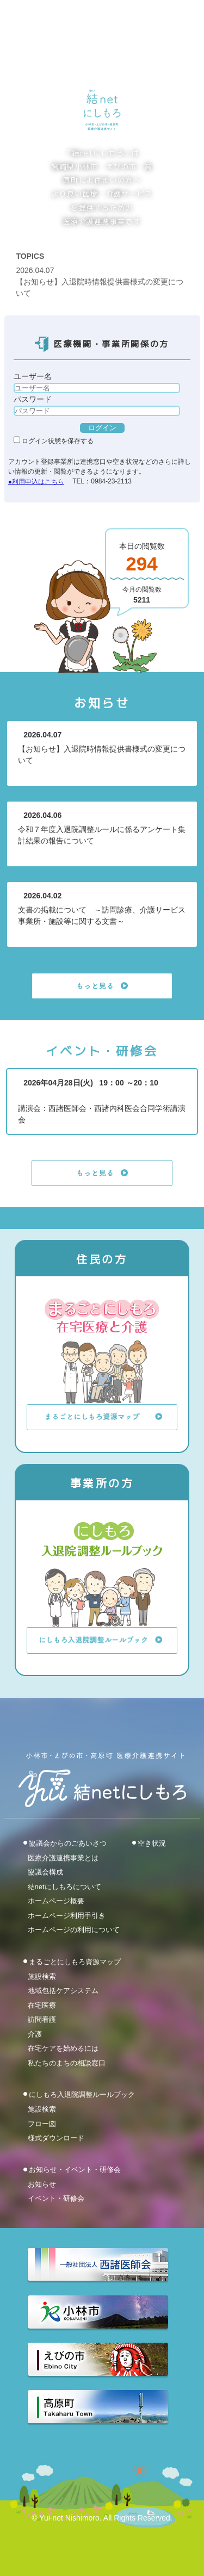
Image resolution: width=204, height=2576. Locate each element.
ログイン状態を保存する (54, 441)
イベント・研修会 (56, 2198)
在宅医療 (42, 2005)
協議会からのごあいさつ (68, 1843)
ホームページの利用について (74, 1930)
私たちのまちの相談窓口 (67, 2062)
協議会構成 (45, 1872)
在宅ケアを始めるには (63, 2048)
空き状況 (152, 1843)
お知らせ (42, 2184)
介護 (35, 2033)
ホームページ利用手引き (67, 1915)
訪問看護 (42, 2019)
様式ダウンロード (56, 2138)
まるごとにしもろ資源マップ (75, 1962)
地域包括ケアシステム (63, 1991)
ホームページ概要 (56, 1901)
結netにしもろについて (64, 1886)
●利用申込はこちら (36, 481)
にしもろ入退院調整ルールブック (82, 2094)
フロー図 (42, 2123)
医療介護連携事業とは (63, 1857)
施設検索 (42, 1976)
